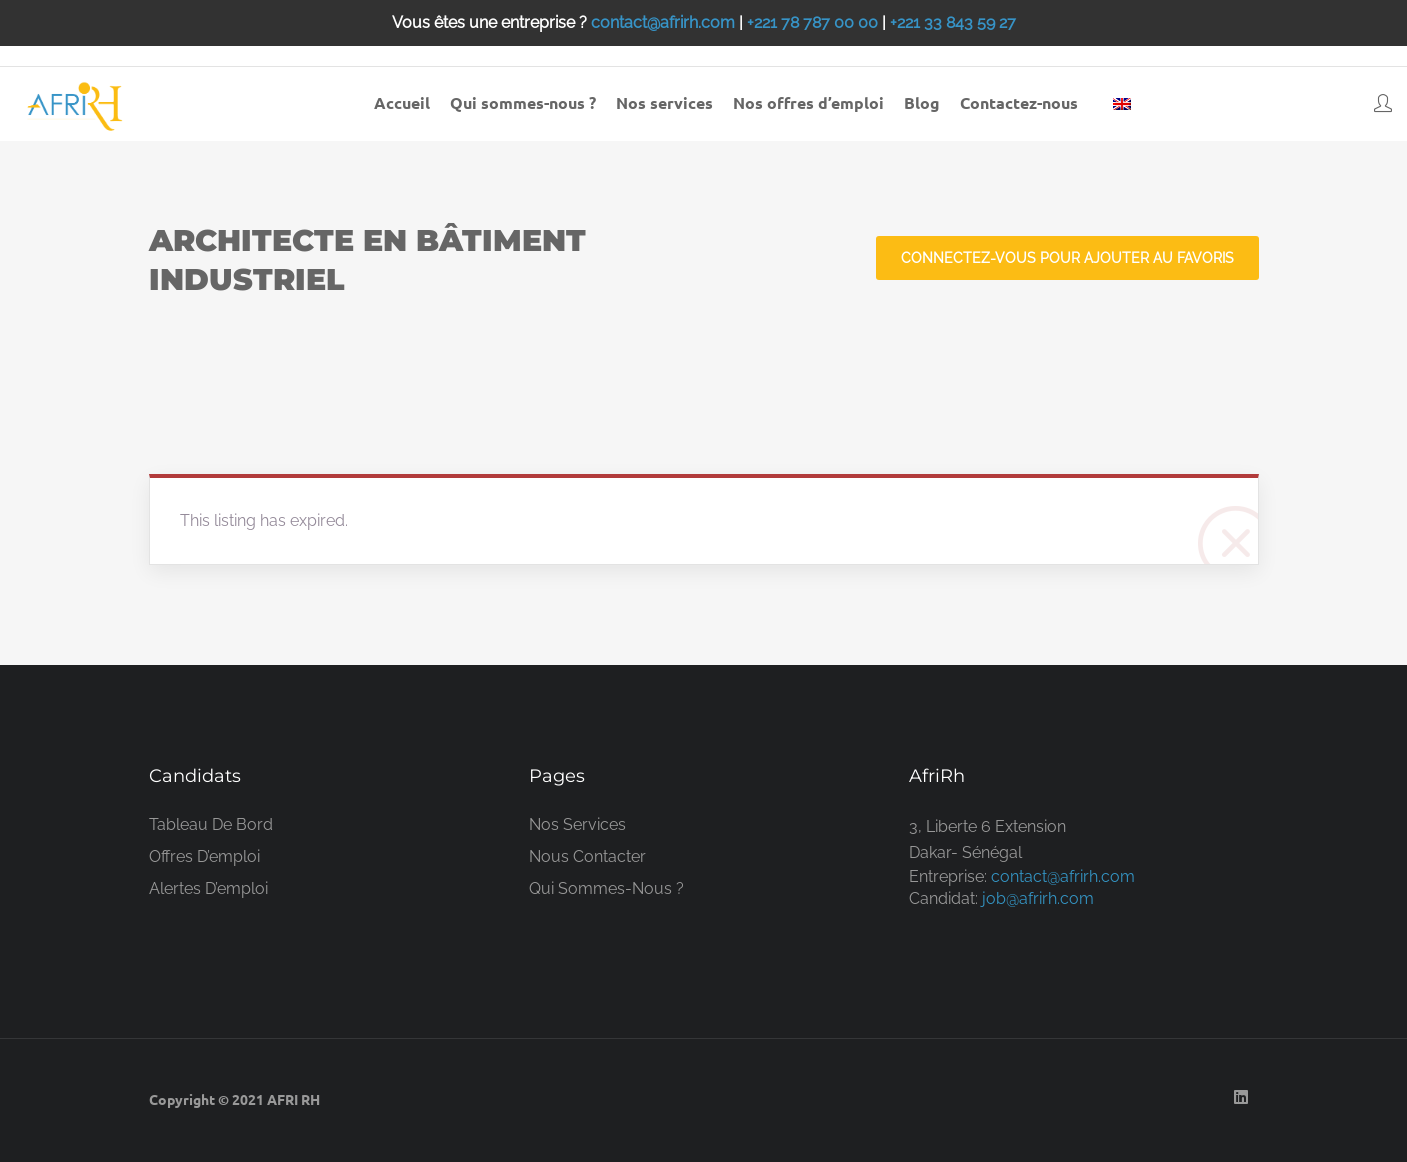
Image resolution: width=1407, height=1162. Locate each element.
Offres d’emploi (204, 856)
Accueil (402, 102)
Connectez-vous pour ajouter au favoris (1067, 258)
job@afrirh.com (1038, 898)
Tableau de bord (211, 824)
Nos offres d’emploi (808, 102)
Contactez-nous (1019, 102)
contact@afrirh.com (663, 22)
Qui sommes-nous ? (523, 102)
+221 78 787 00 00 (812, 22)
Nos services (664, 102)
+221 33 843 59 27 (953, 22)
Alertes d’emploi (208, 888)
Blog (922, 102)
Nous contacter (587, 856)
